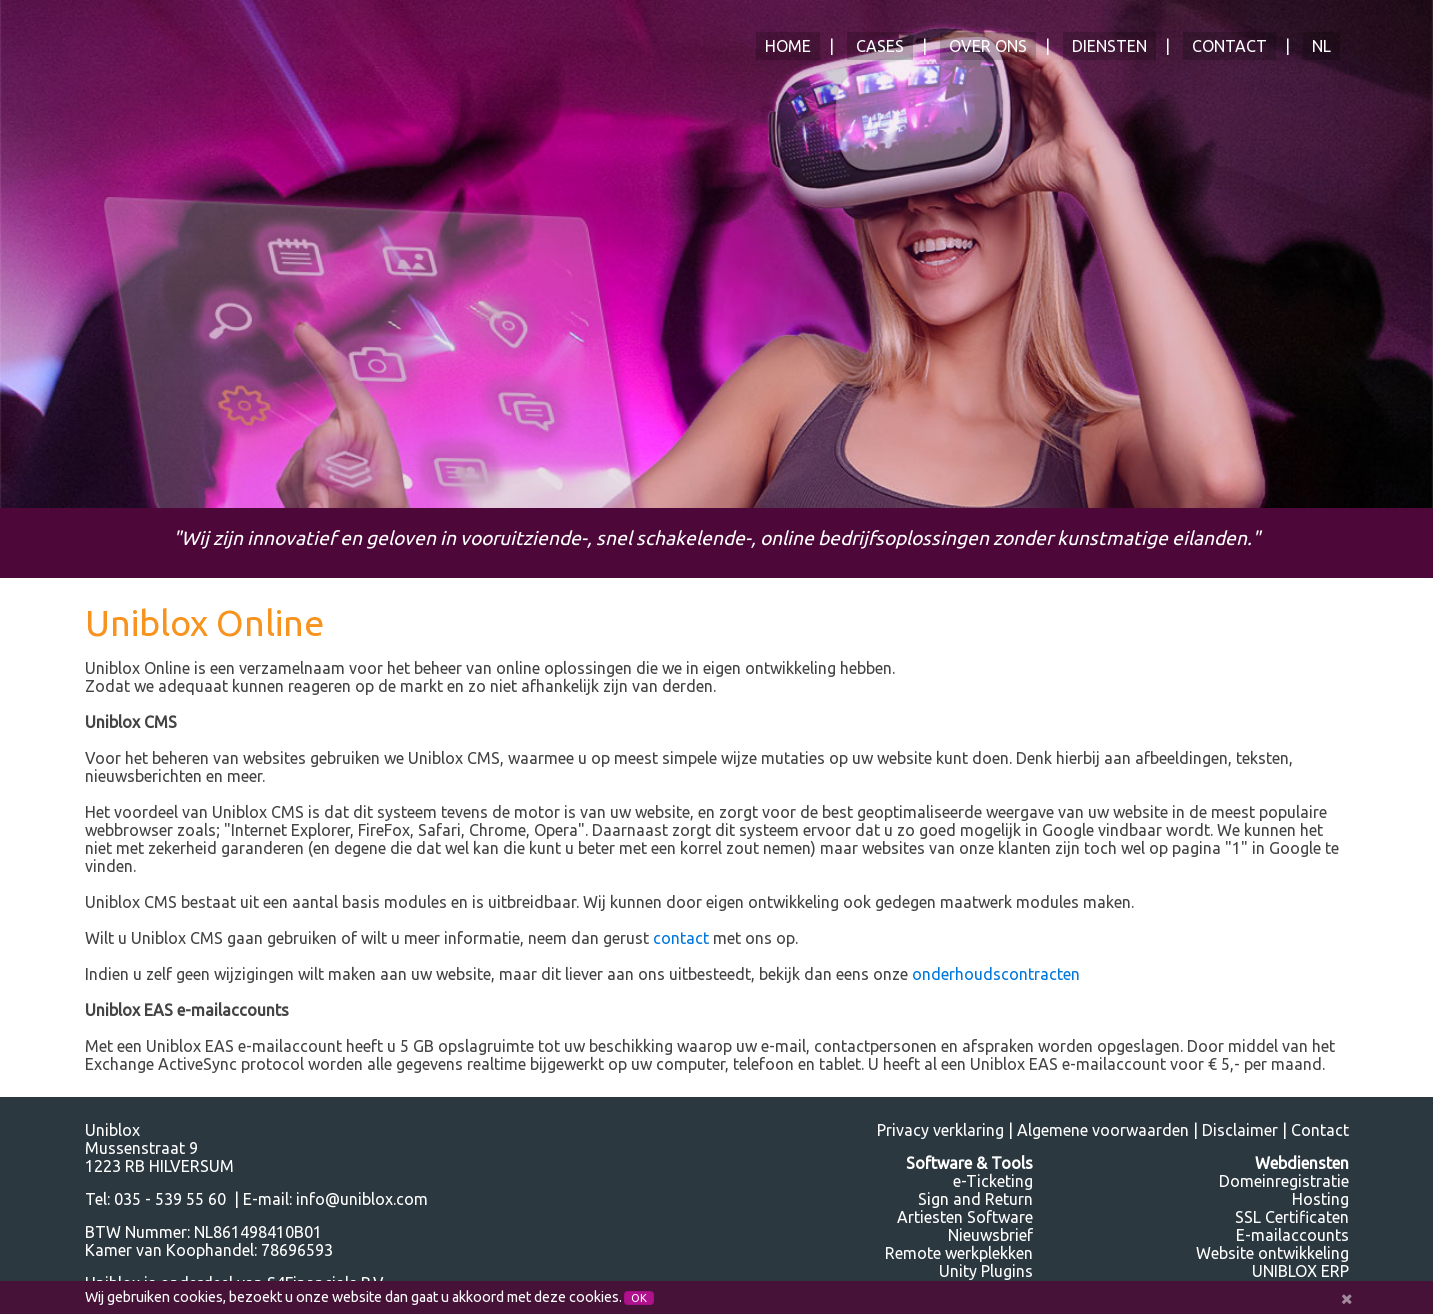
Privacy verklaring (940, 1130)
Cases (880, 46)
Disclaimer (1240, 1130)
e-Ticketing (993, 1181)
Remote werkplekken (959, 1253)
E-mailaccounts (1292, 1235)
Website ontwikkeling (1272, 1253)
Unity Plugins (986, 1271)
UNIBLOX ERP (1300, 1271)
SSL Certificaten (1292, 1217)
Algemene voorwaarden (1103, 1130)
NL (1321, 46)
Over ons (988, 46)
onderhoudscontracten (996, 974)
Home (788, 46)
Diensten (1109, 46)
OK (639, 1298)
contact (681, 938)
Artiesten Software (965, 1217)
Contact (1229, 46)
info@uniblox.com (362, 1199)
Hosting (1320, 1199)
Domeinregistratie (1284, 1181)
